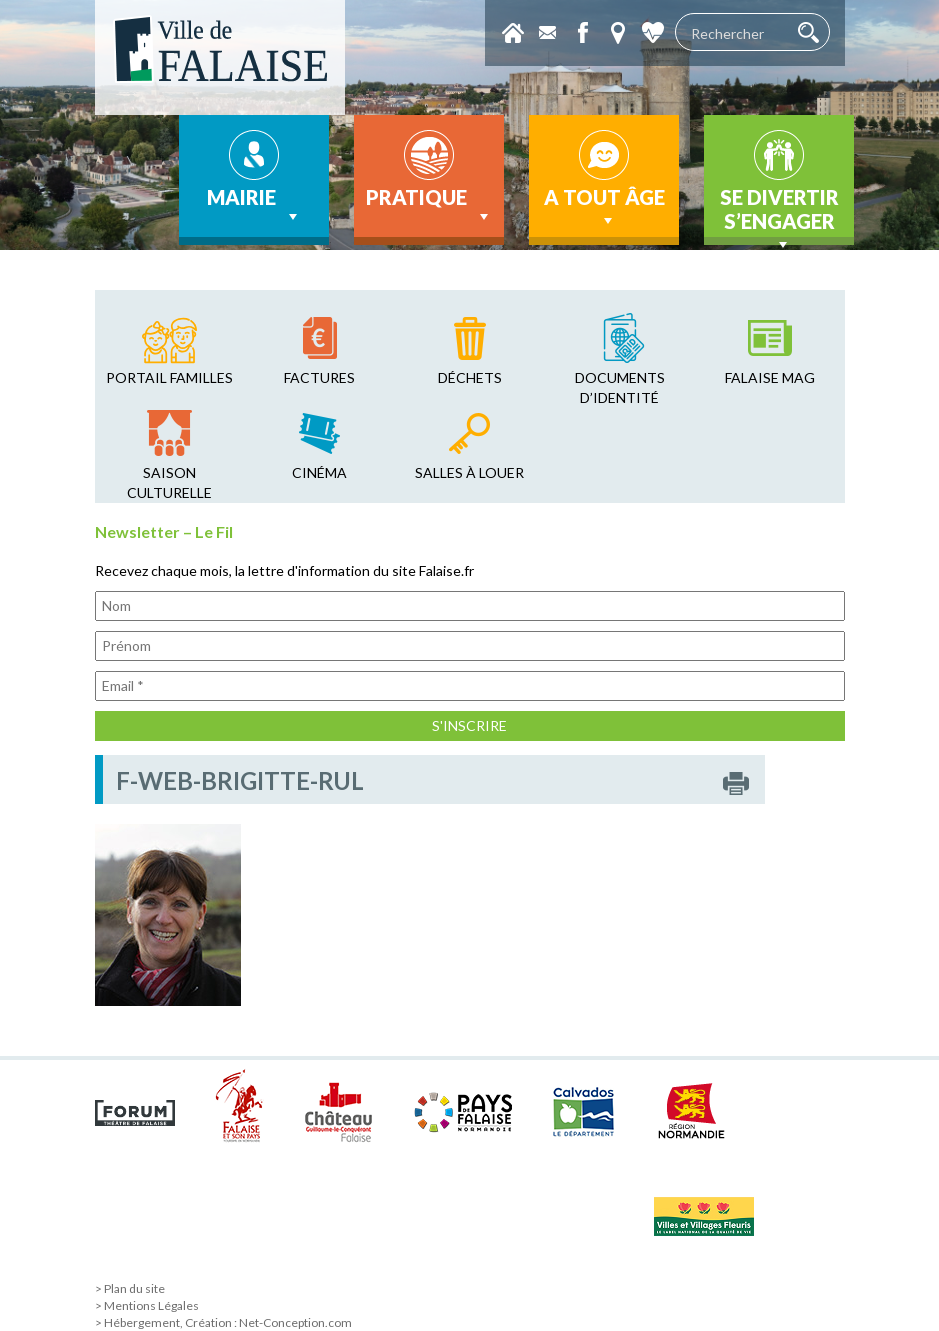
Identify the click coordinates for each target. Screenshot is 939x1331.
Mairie (254, 206)
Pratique (429, 206)
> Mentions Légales (147, 1305)
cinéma (319, 472)
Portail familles (169, 377)
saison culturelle (169, 482)
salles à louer (469, 472)
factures (319, 377)
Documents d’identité (620, 387)
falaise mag (770, 377)
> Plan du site (130, 1288)
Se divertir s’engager (779, 215)
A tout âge (604, 208)
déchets (470, 377)
